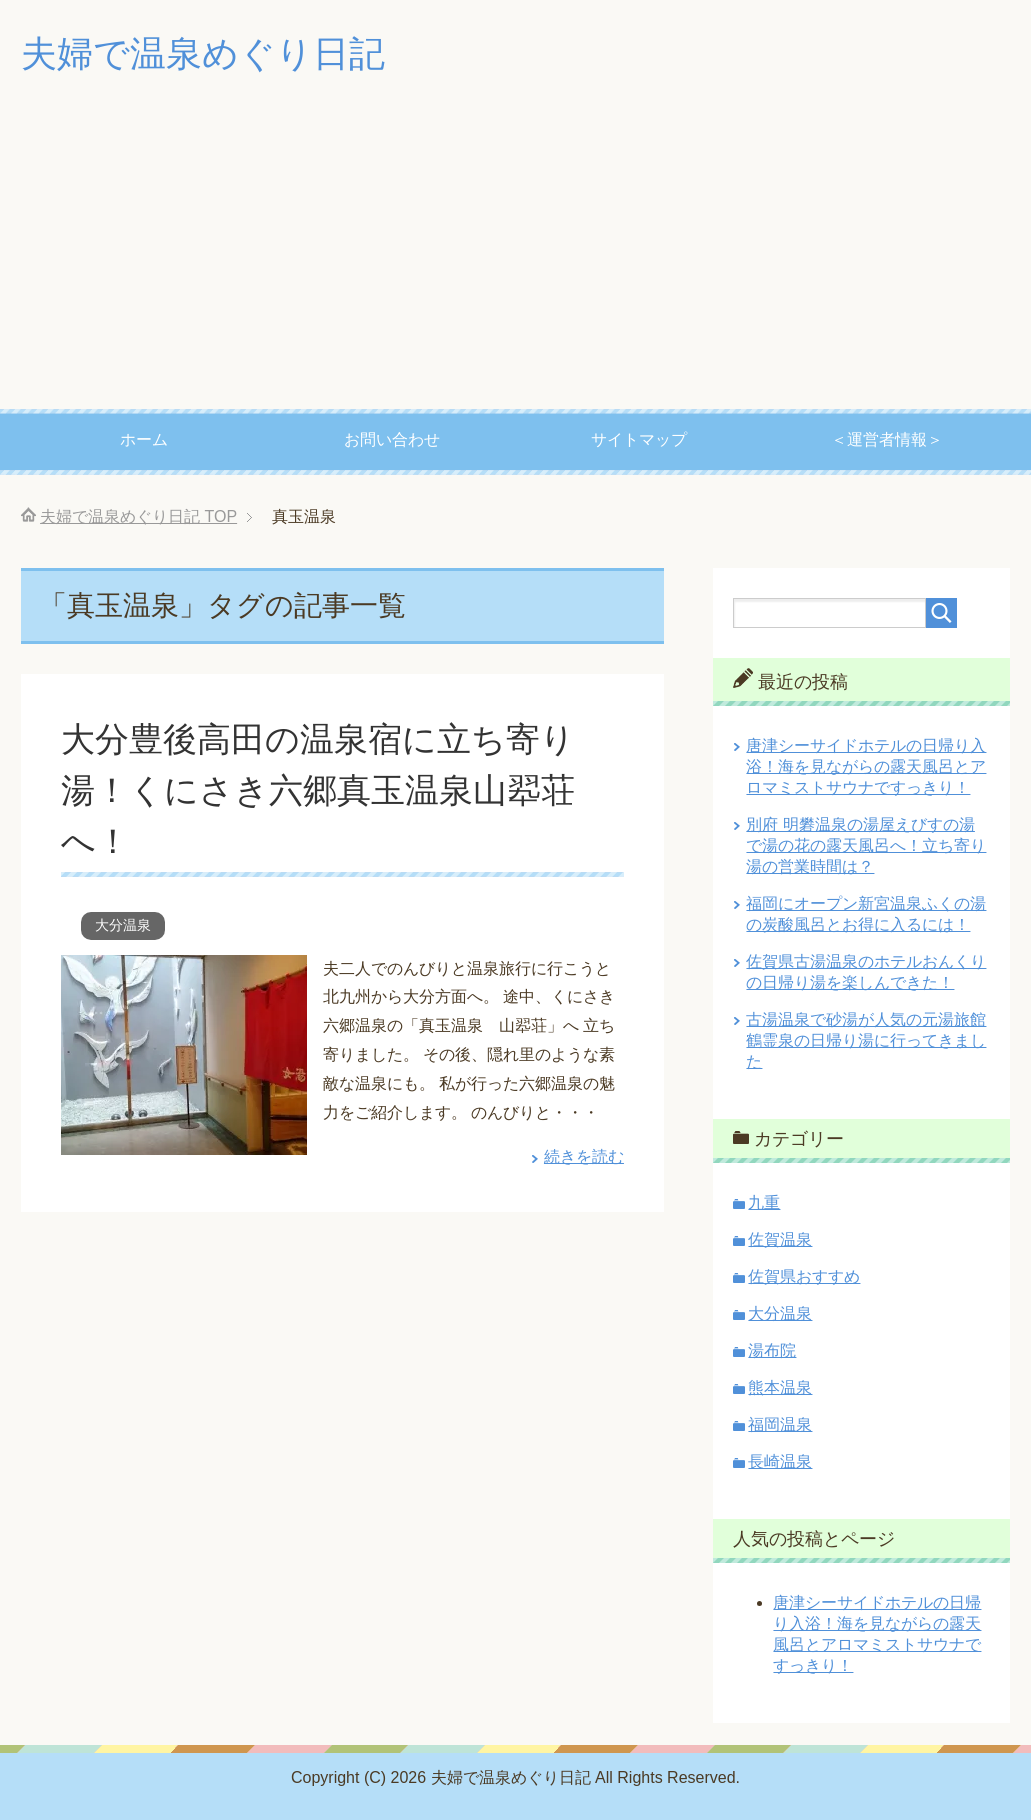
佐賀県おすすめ (804, 1276)
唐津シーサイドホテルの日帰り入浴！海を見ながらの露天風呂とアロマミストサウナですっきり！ (866, 766)
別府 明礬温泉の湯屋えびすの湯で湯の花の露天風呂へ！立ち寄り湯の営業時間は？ (866, 845)
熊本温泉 (780, 1387)
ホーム (144, 439)
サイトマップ (639, 439)
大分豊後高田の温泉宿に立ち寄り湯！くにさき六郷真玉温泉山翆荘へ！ (318, 790)
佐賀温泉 (780, 1239)
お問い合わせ (392, 439)
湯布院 (772, 1350)
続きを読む (584, 1156)
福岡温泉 (780, 1424)
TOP (138, 516)
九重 (764, 1202)
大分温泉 (123, 925)
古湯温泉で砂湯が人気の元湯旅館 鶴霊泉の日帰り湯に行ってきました (866, 1040)
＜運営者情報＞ (887, 439)
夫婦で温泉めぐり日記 (203, 53)
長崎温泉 (780, 1461)
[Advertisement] (515, 259)
